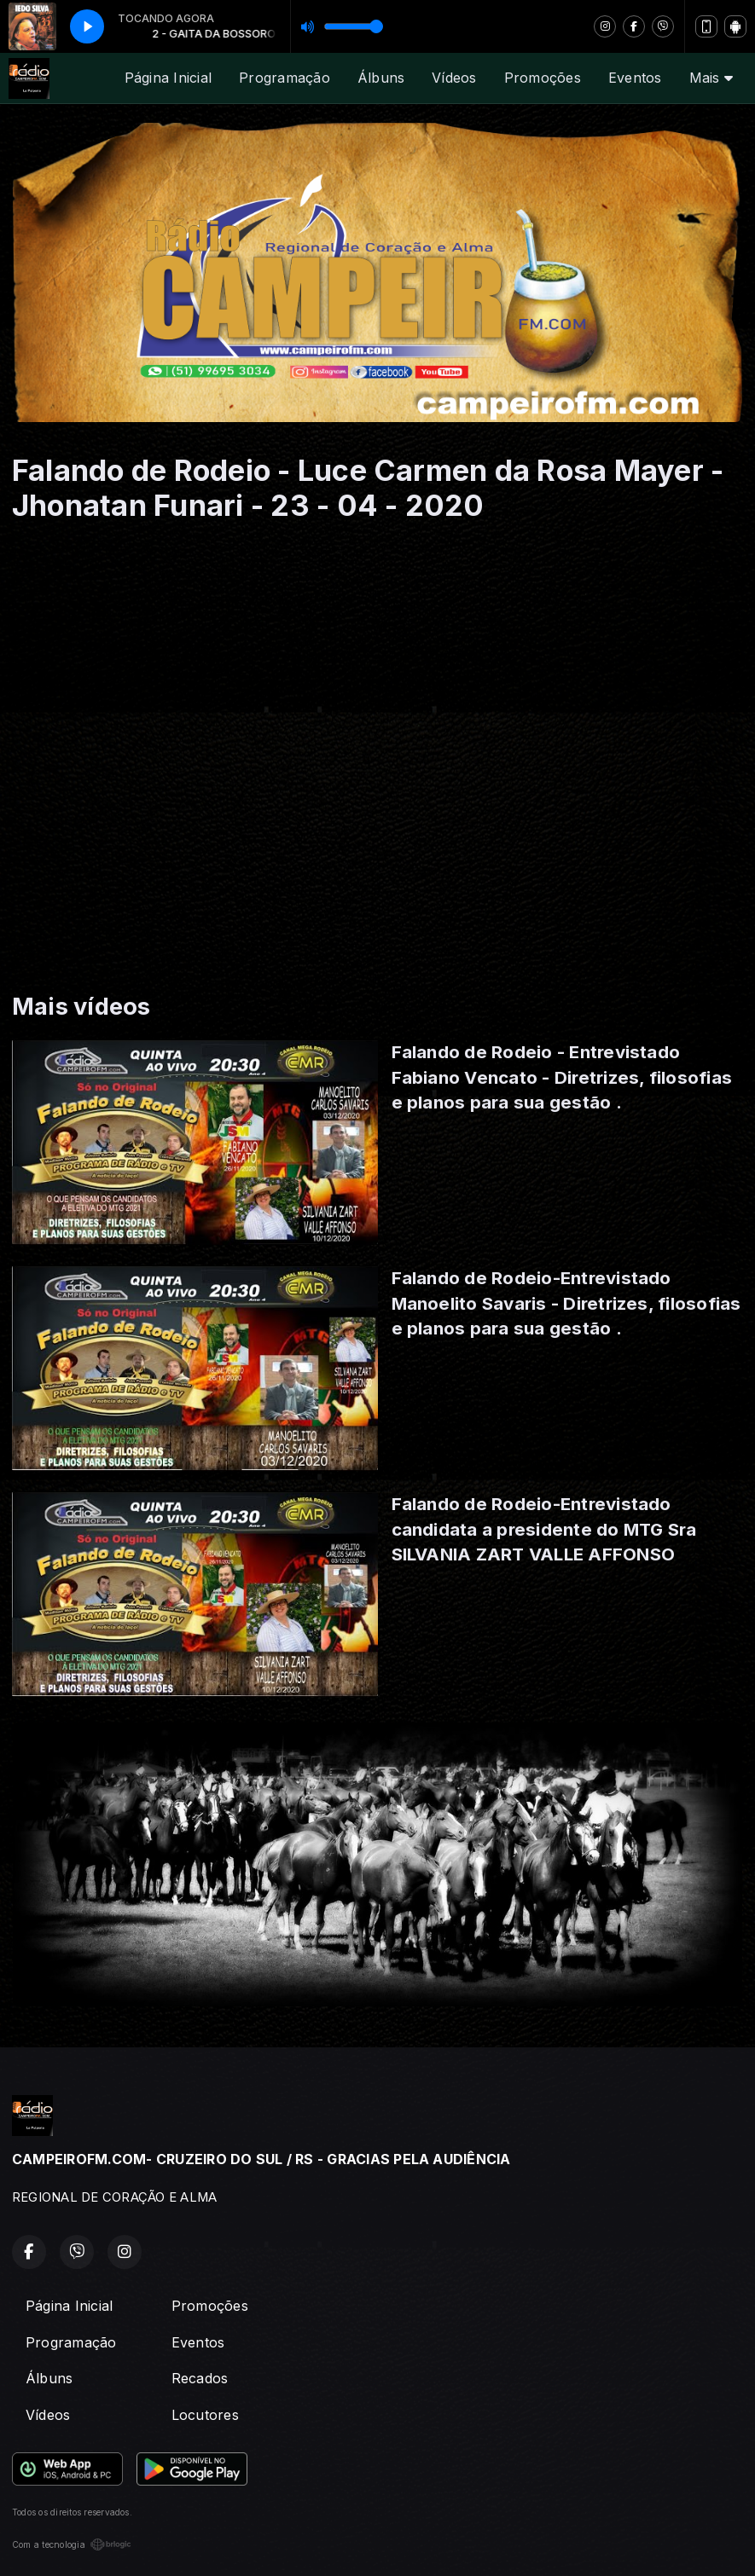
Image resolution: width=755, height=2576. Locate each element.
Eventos (635, 77)
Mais (711, 77)
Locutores (205, 2414)
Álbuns (380, 77)
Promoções (542, 77)
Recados (200, 2378)
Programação (284, 77)
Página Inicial (168, 77)
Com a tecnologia (71, 2544)
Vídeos (454, 77)
